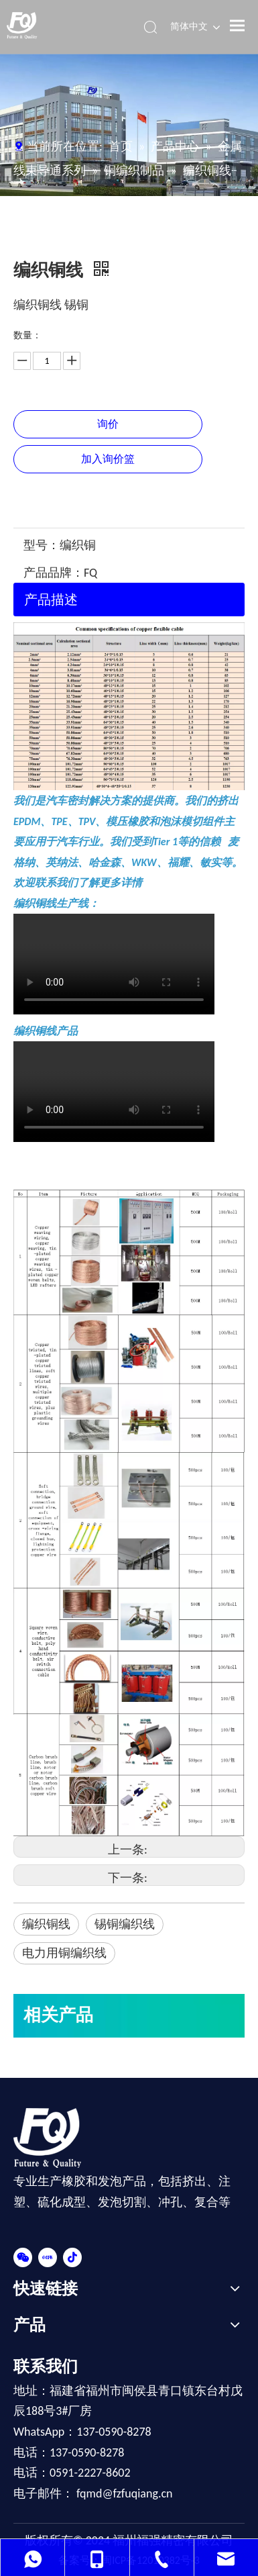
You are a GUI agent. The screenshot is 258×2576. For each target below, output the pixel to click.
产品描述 (51, 599)
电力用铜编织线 (64, 1953)
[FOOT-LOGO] (54, 2138)
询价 (108, 424)
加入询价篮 (108, 458)
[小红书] (47, 2256)
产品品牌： (53, 572)
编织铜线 (46, 1924)
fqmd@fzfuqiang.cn (124, 2493)
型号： (41, 545)
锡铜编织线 (124, 1924)
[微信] (22, 2256)
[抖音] (72, 2256)
